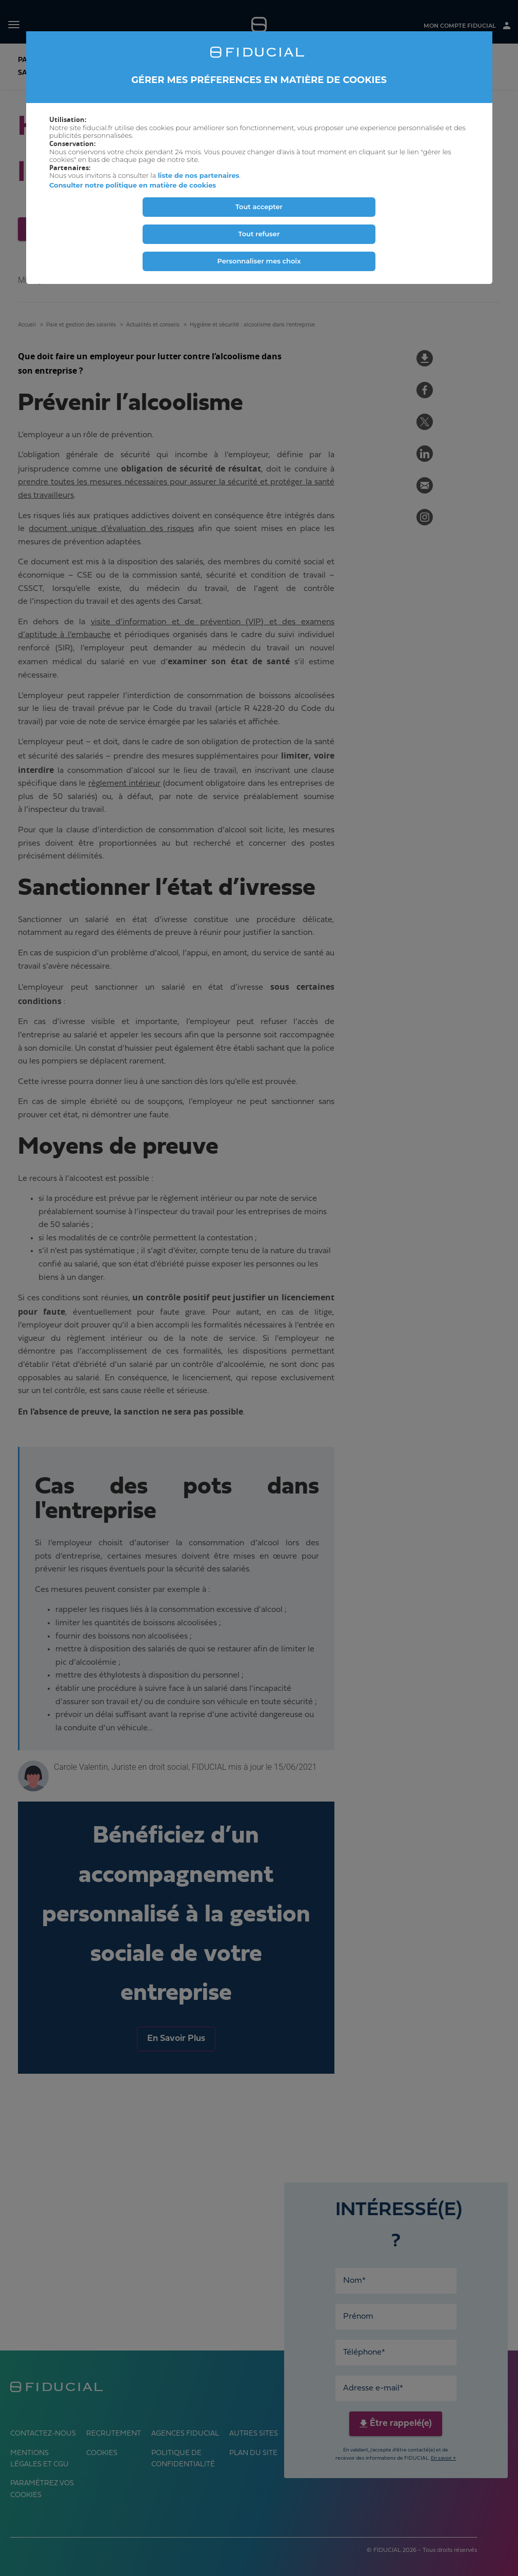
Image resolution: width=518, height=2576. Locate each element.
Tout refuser (259, 234)
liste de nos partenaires (199, 175)
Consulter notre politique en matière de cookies (132, 185)
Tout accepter (259, 206)
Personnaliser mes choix (259, 261)
